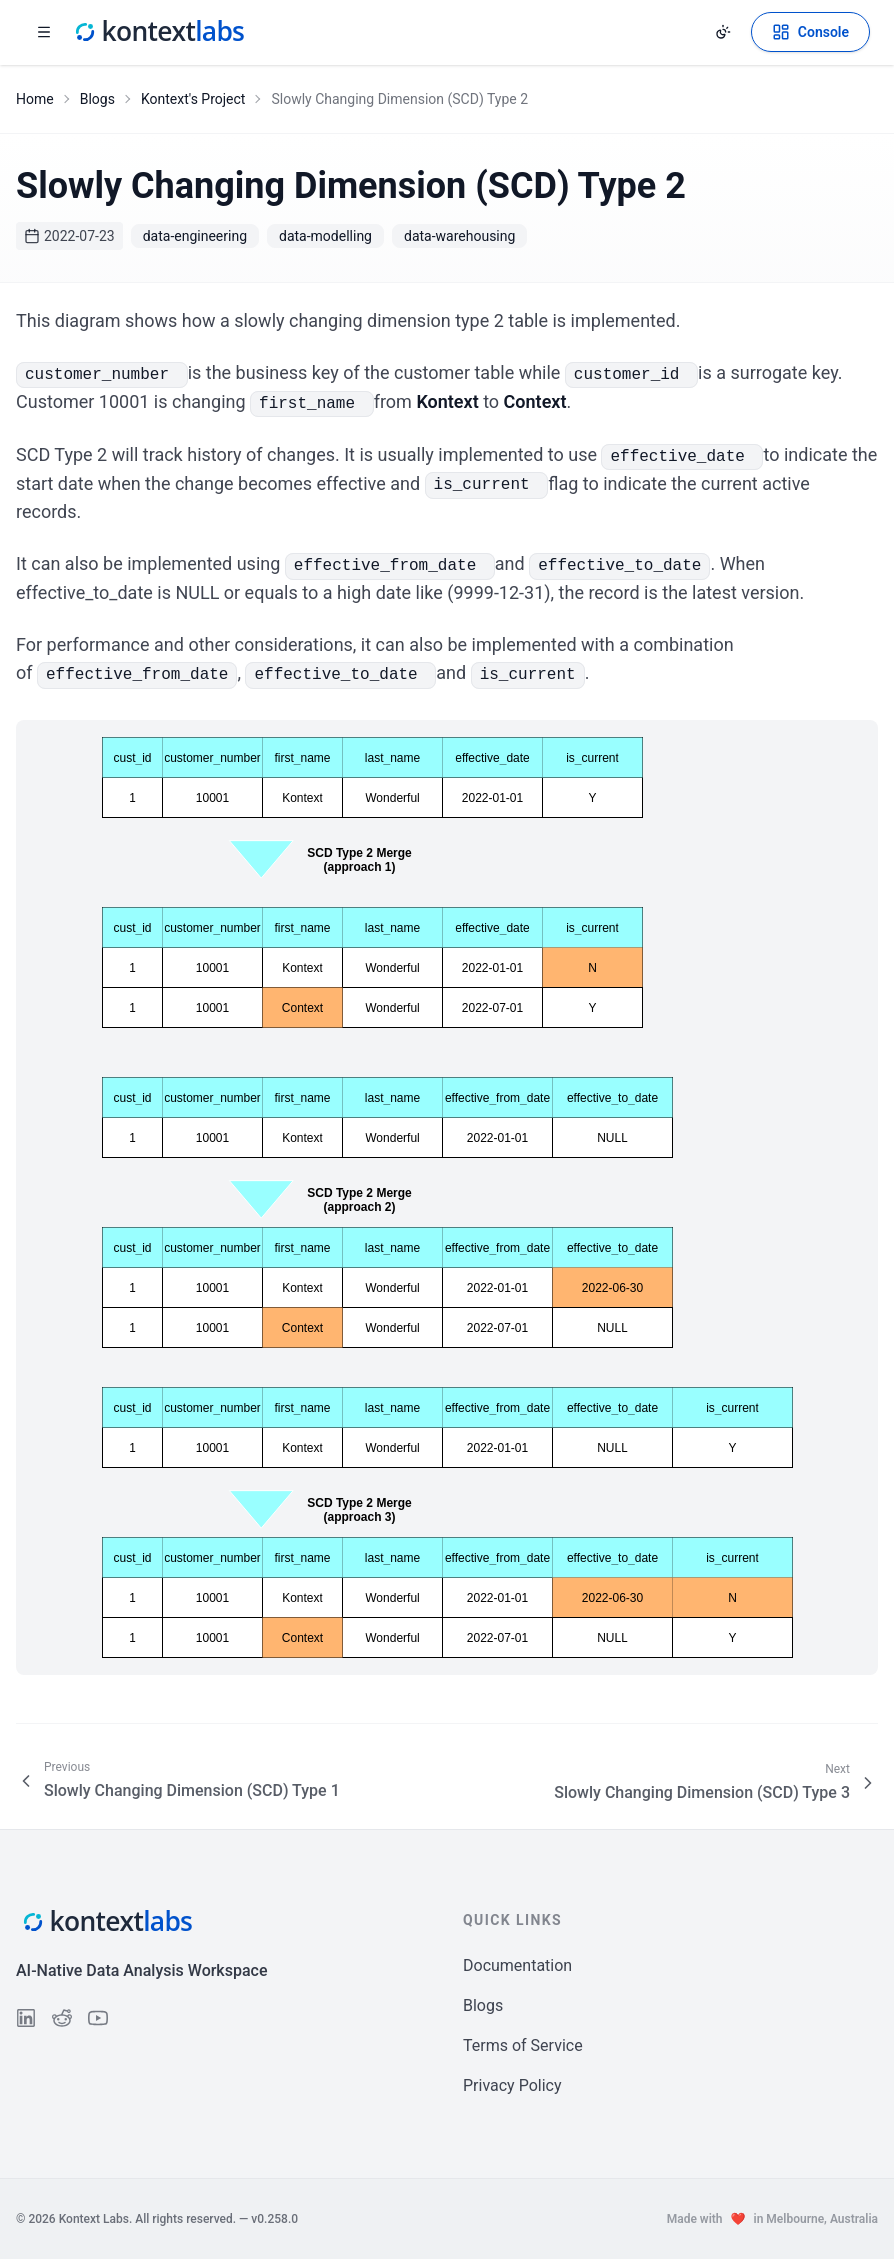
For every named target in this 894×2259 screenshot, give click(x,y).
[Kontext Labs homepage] (158, 32)
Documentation (517, 1965)
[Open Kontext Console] (810, 32)
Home (35, 99)
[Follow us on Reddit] (62, 2018)
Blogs (97, 99)
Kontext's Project (193, 99)
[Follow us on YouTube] (98, 2018)
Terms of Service (523, 2045)
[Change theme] (723, 32)
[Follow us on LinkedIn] (26, 2018)
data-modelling (325, 236)
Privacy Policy (512, 2085)
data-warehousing (459, 236)
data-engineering (195, 236)
